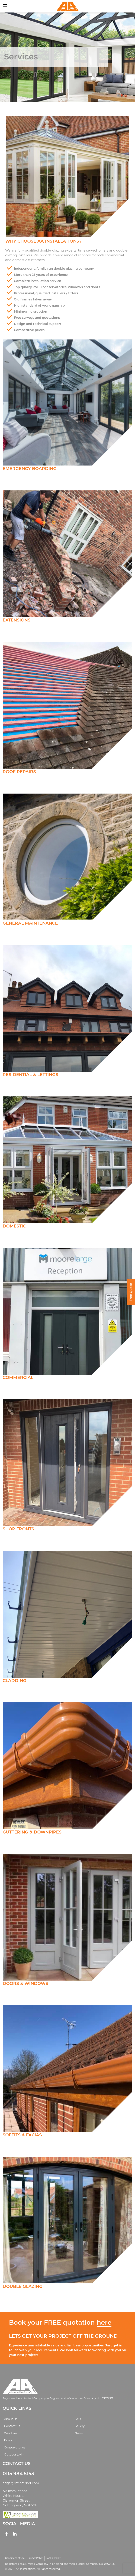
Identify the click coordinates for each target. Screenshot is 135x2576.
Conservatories (14, 2447)
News (79, 2433)
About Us (10, 2419)
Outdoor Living (14, 2454)
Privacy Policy (35, 2557)
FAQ (78, 2419)
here (104, 2323)
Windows (10, 2433)
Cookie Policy (53, 2557)
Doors (8, 2440)
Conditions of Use (15, 2557)
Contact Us (12, 2426)
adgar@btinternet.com (21, 2483)
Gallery (80, 2426)
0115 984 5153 (18, 2474)
